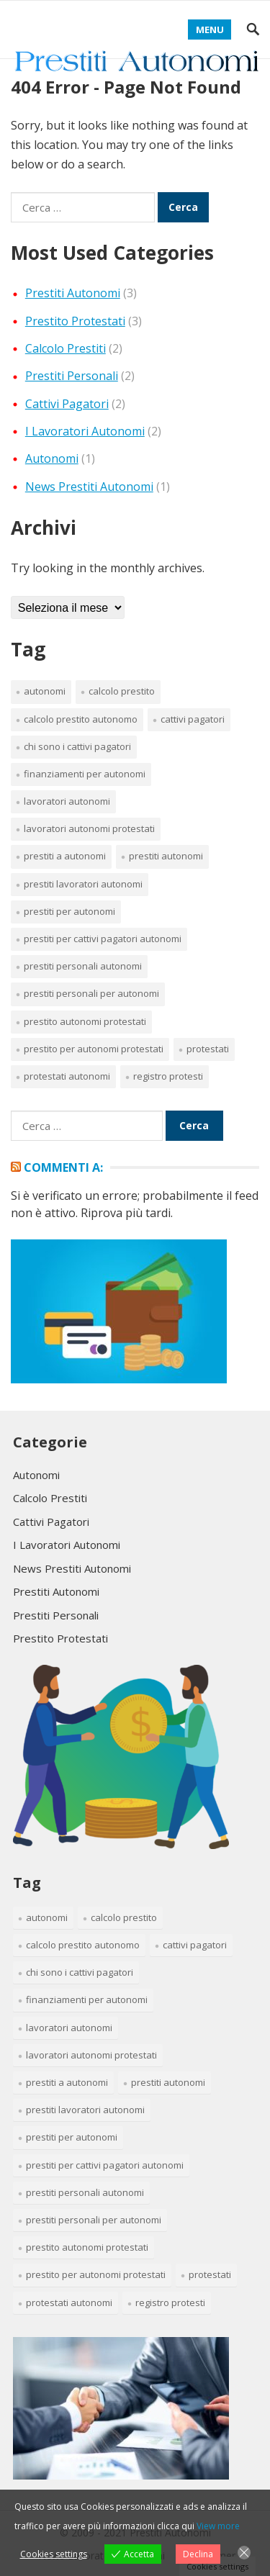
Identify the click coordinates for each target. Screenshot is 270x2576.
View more (218, 2526)
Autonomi (51, 458)
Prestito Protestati (75, 321)
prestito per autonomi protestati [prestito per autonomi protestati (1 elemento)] (93, 1048)
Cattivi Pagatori (67, 404)
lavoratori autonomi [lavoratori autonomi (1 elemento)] (67, 801)
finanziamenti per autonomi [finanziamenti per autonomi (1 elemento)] (84, 773)
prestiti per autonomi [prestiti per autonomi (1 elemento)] (69, 911)
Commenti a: (63, 1167)
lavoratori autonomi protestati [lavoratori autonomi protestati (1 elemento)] (89, 828)
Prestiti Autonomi (72, 293)
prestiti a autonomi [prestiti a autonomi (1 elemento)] (65, 855)
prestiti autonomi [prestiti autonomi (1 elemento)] (166, 855)
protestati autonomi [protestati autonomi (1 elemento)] (67, 1076)
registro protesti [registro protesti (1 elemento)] (168, 1076)
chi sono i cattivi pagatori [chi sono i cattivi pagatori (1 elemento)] (77, 746)
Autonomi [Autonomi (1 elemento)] (45, 690)
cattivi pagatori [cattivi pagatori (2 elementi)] (193, 719)
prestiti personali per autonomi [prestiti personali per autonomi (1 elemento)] (91, 993)
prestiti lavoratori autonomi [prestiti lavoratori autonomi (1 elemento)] (83, 883)
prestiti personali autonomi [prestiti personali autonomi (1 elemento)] (83, 965)
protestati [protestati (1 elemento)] (207, 1048)
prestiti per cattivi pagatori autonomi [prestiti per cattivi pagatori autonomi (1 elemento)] (102, 938)
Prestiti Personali (71, 376)
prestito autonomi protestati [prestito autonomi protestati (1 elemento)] (85, 1021)
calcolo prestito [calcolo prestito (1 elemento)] (122, 690)
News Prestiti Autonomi (89, 486)
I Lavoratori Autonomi (85, 431)
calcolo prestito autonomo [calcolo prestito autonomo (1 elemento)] (81, 719)
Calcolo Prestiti (65, 348)
